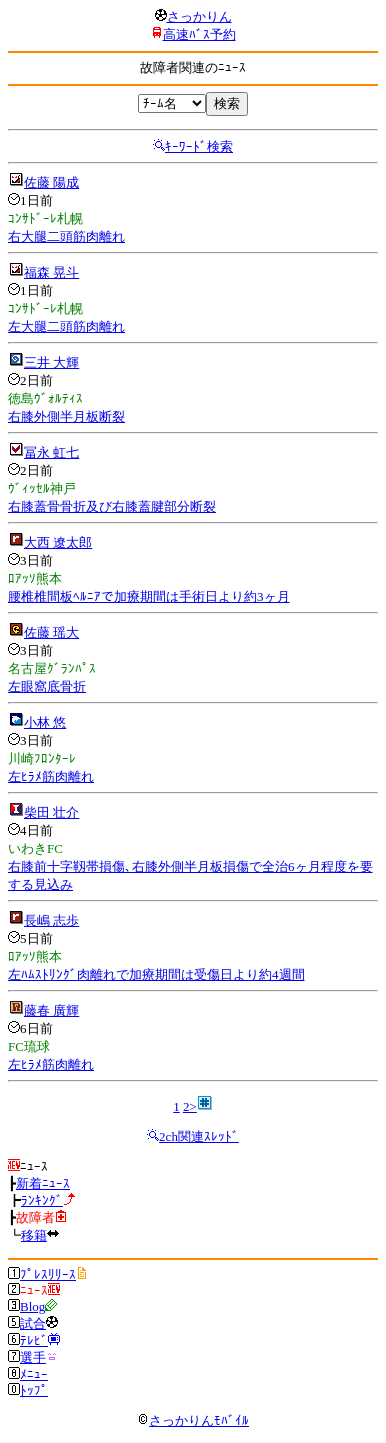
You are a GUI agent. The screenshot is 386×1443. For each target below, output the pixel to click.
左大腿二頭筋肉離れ (66, 326)
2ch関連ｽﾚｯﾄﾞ (199, 1136)
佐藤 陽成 (51, 182)
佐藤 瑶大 (51, 632)
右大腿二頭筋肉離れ (66, 236)
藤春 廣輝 (51, 1010)
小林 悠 (45, 722)
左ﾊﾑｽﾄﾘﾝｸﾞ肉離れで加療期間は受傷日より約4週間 (156, 974)
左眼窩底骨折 (47, 686)
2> (190, 1106)
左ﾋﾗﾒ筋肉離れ (51, 776)
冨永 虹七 (51, 452)
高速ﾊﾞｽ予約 (199, 34)
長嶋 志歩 (51, 920)
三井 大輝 (51, 362)
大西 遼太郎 (58, 542)
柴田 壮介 (51, 812)
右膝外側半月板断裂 (66, 416)
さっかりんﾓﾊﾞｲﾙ (193, 1420)
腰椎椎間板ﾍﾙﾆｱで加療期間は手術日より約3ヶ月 (149, 596)
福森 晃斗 (51, 272)
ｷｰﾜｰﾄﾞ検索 (199, 146)
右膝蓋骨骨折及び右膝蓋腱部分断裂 (112, 506)
